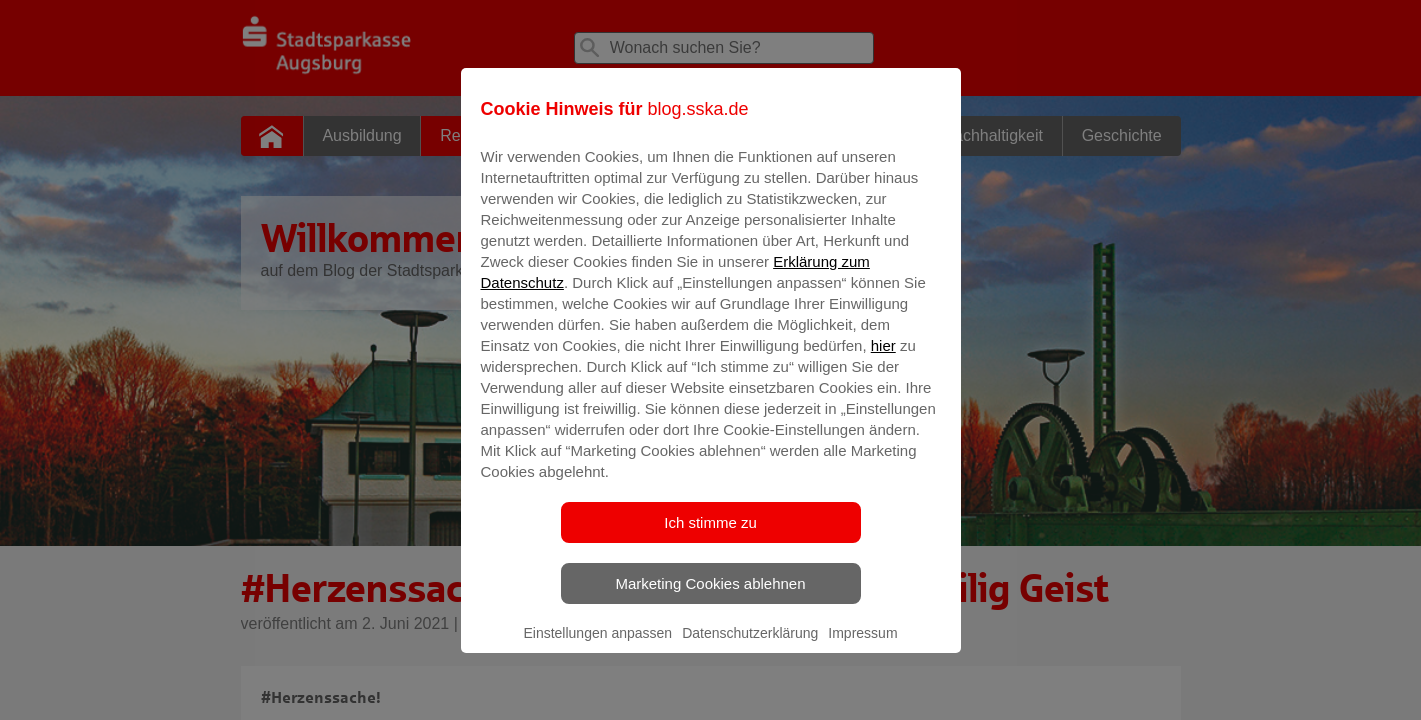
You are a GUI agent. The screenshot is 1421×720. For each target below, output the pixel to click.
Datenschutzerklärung (750, 647)
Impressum (862, 647)
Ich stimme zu (710, 536)
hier (883, 359)
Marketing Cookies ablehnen (710, 597)
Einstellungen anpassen (597, 647)
